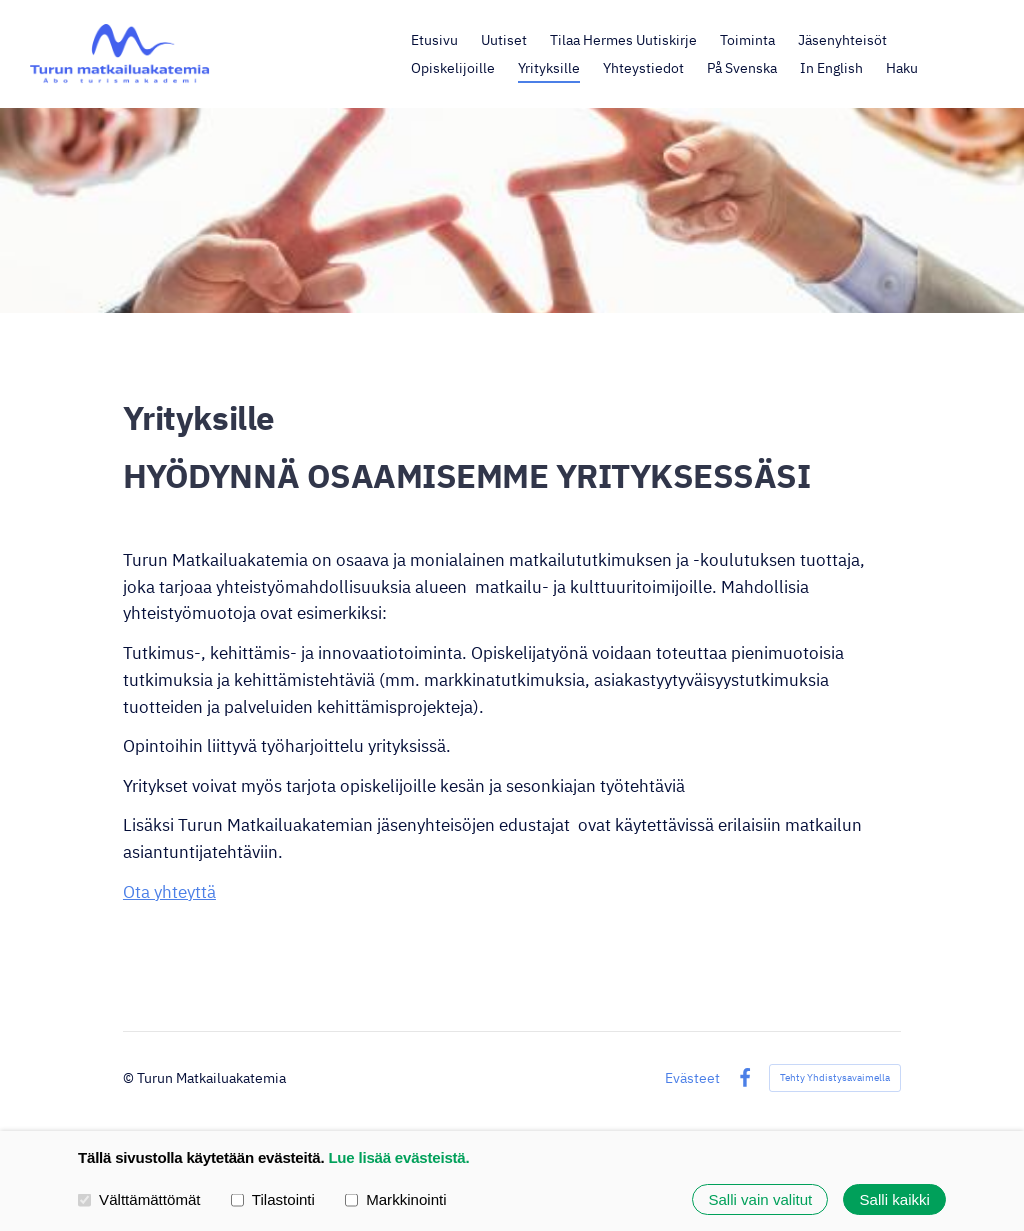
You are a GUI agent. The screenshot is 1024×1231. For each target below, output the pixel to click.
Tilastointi (273, 1198)
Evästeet (692, 1078)
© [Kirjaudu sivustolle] (130, 1077)
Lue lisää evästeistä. (398, 1157)
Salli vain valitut (760, 1199)
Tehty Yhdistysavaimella (835, 1077)
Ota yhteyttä (169, 892)
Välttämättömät (139, 1198)
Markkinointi (396, 1198)
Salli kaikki (895, 1199)
